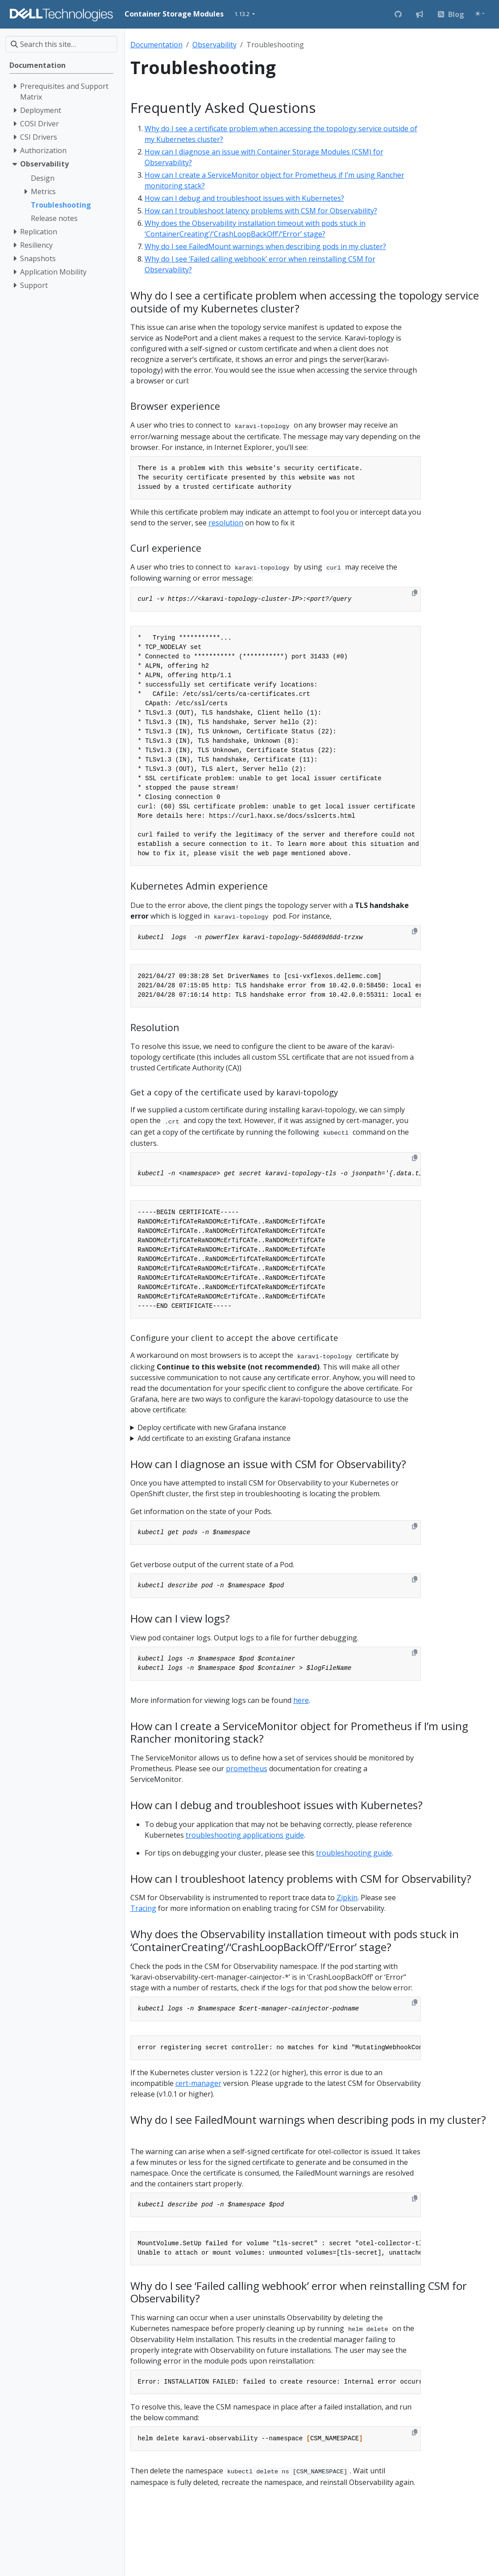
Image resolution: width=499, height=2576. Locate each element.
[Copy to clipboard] (414, 593)
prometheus (246, 1768)
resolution (225, 523)
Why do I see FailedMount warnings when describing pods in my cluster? (265, 246)
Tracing (143, 1908)
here (301, 1700)
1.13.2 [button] (242, 14)
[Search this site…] (61, 44)
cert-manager (198, 2083)
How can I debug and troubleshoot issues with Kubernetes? (244, 198)
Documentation (156, 45)
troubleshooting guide (354, 1853)
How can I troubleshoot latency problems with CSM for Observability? (261, 211)
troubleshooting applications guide (245, 1835)
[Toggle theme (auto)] (479, 13)
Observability (214, 45)
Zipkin (347, 1897)
